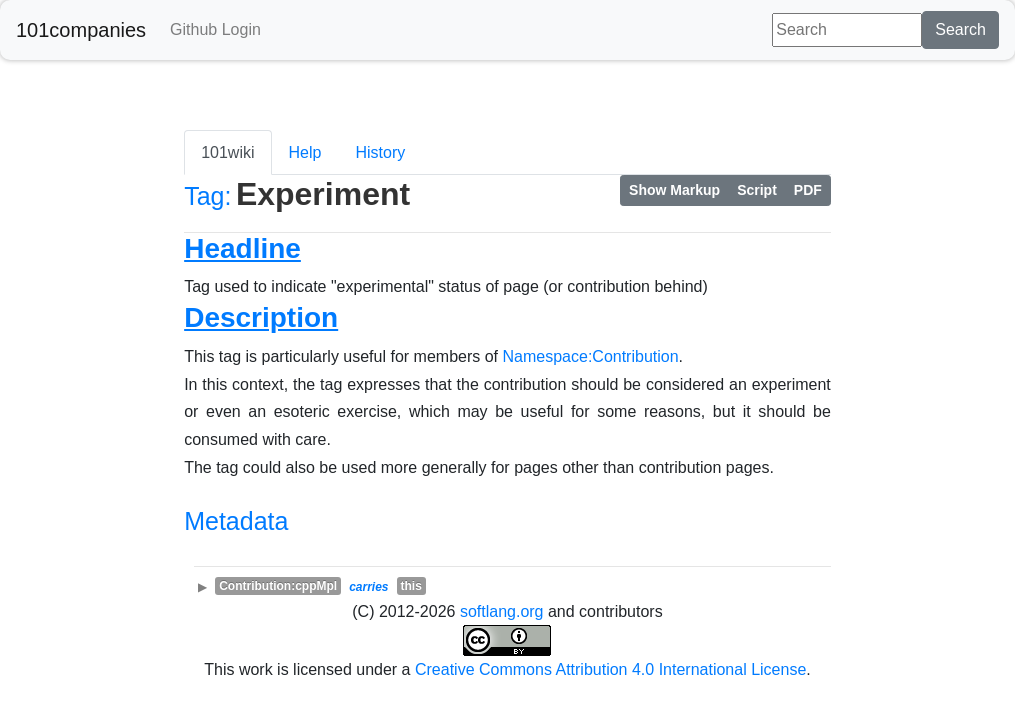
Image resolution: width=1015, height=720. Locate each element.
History (380, 152)
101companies (81, 30)
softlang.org (502, 611)
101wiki (227, 152)
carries (368, 587)
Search (960, 29)
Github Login (215, 29)
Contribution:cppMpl (278, 586)
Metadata (236, 521)
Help (305, 152)
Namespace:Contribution (591, 356)
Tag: (207, 196)
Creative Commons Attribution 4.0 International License (610, 669)
